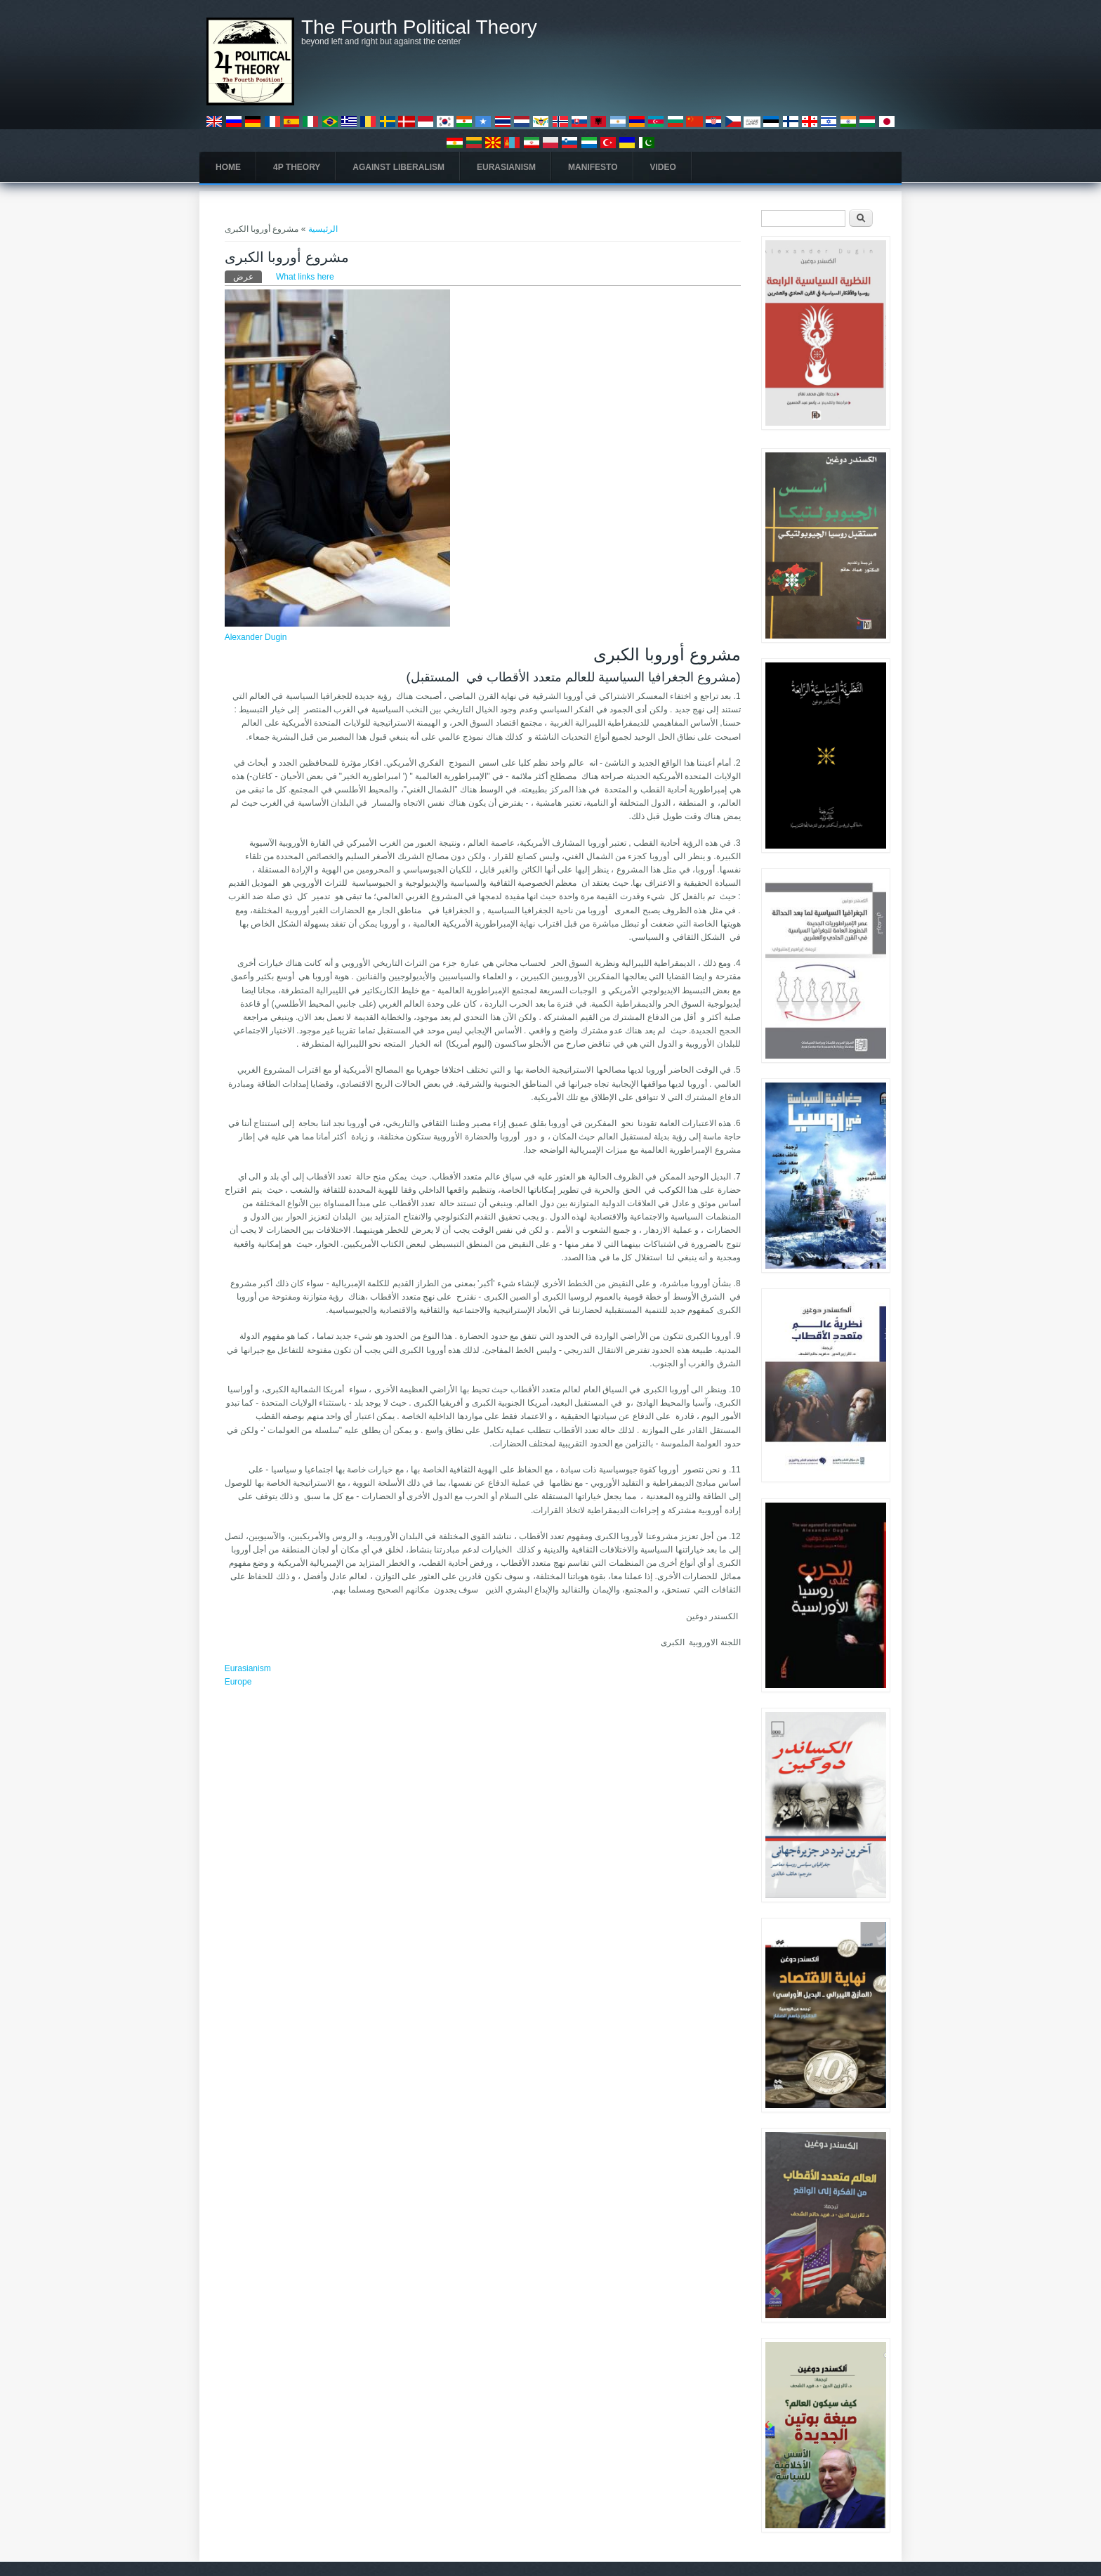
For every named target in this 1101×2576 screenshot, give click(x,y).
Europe (238, 1682)
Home (228, 167)
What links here (305, 277)
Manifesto (592, 167)
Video (663, 167)
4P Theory (296, 167)
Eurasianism (506, 167)
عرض (247, 276)
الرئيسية (323, 229)
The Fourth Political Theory (419, 27)
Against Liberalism (398, 167)
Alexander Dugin (256, 637)
